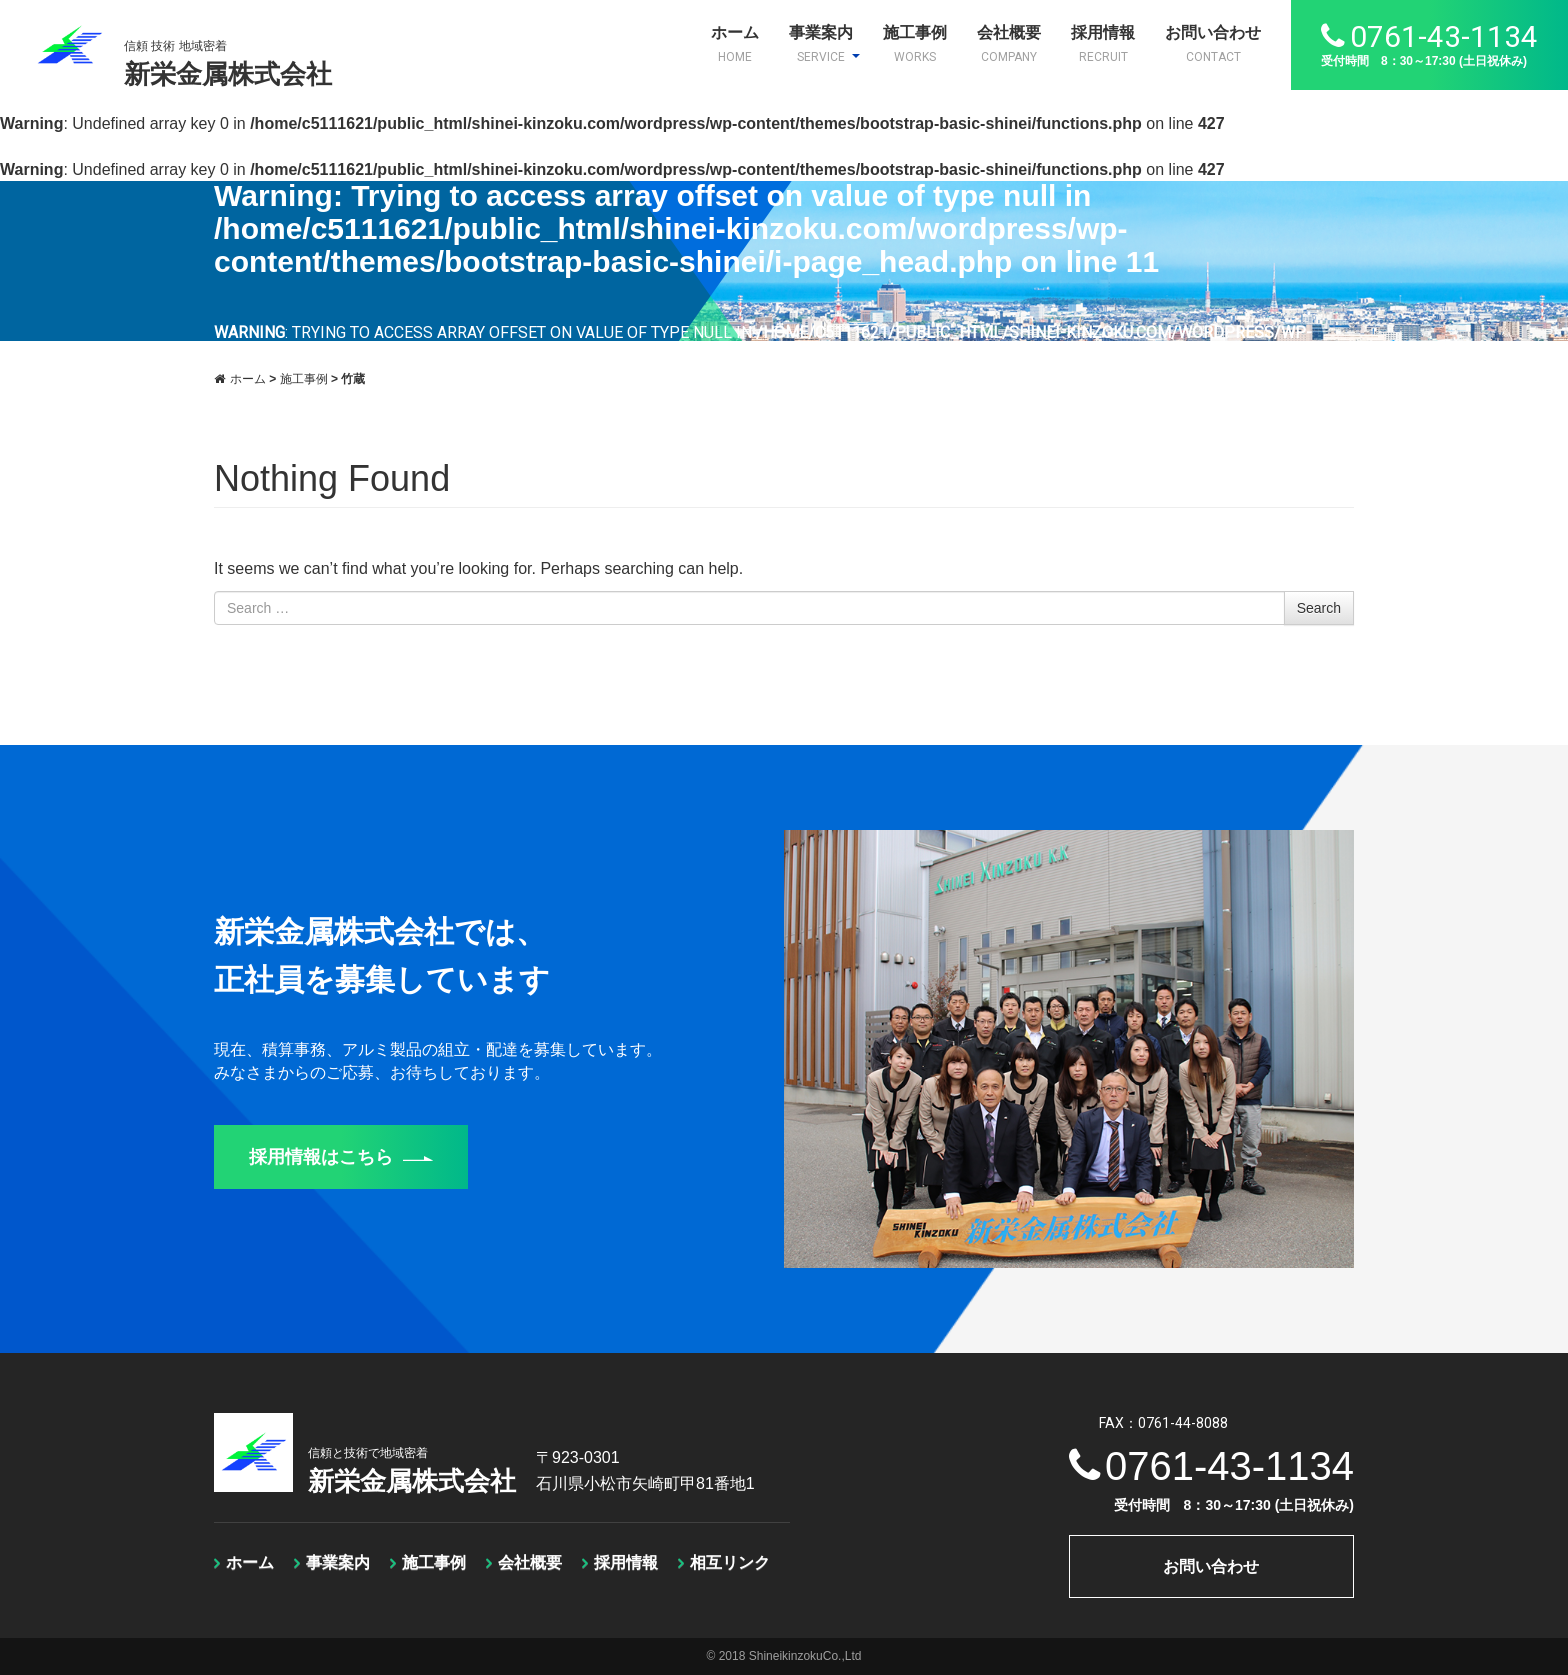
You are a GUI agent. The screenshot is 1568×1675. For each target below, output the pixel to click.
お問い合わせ (1213, 44)
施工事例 (915, 44)
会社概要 (1009, 44)
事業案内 (824, 44)
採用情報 (1103, 44)
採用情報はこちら (341, 1157)
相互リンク (730, 1562)
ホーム (735, 44)
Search (1319, 608)
